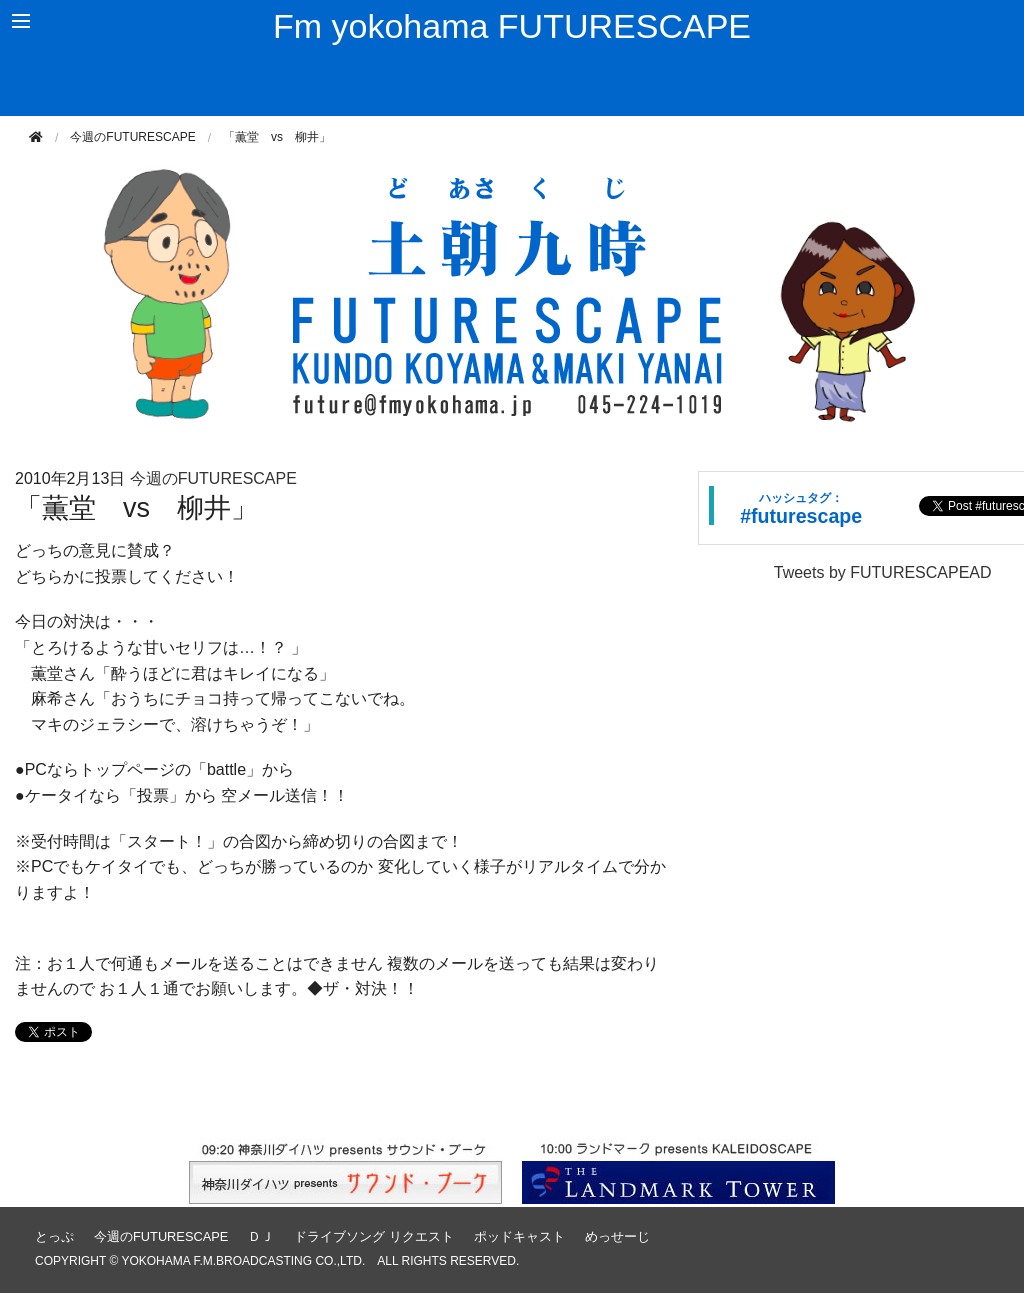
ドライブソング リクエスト (374, 1236)
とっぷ (54, 1236)
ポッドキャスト (519, 1236)
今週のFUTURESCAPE (132, 137)
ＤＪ (261, 1236)
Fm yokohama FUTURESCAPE (512, 26)
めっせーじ (617, 1236)
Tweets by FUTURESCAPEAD (883, 572)
